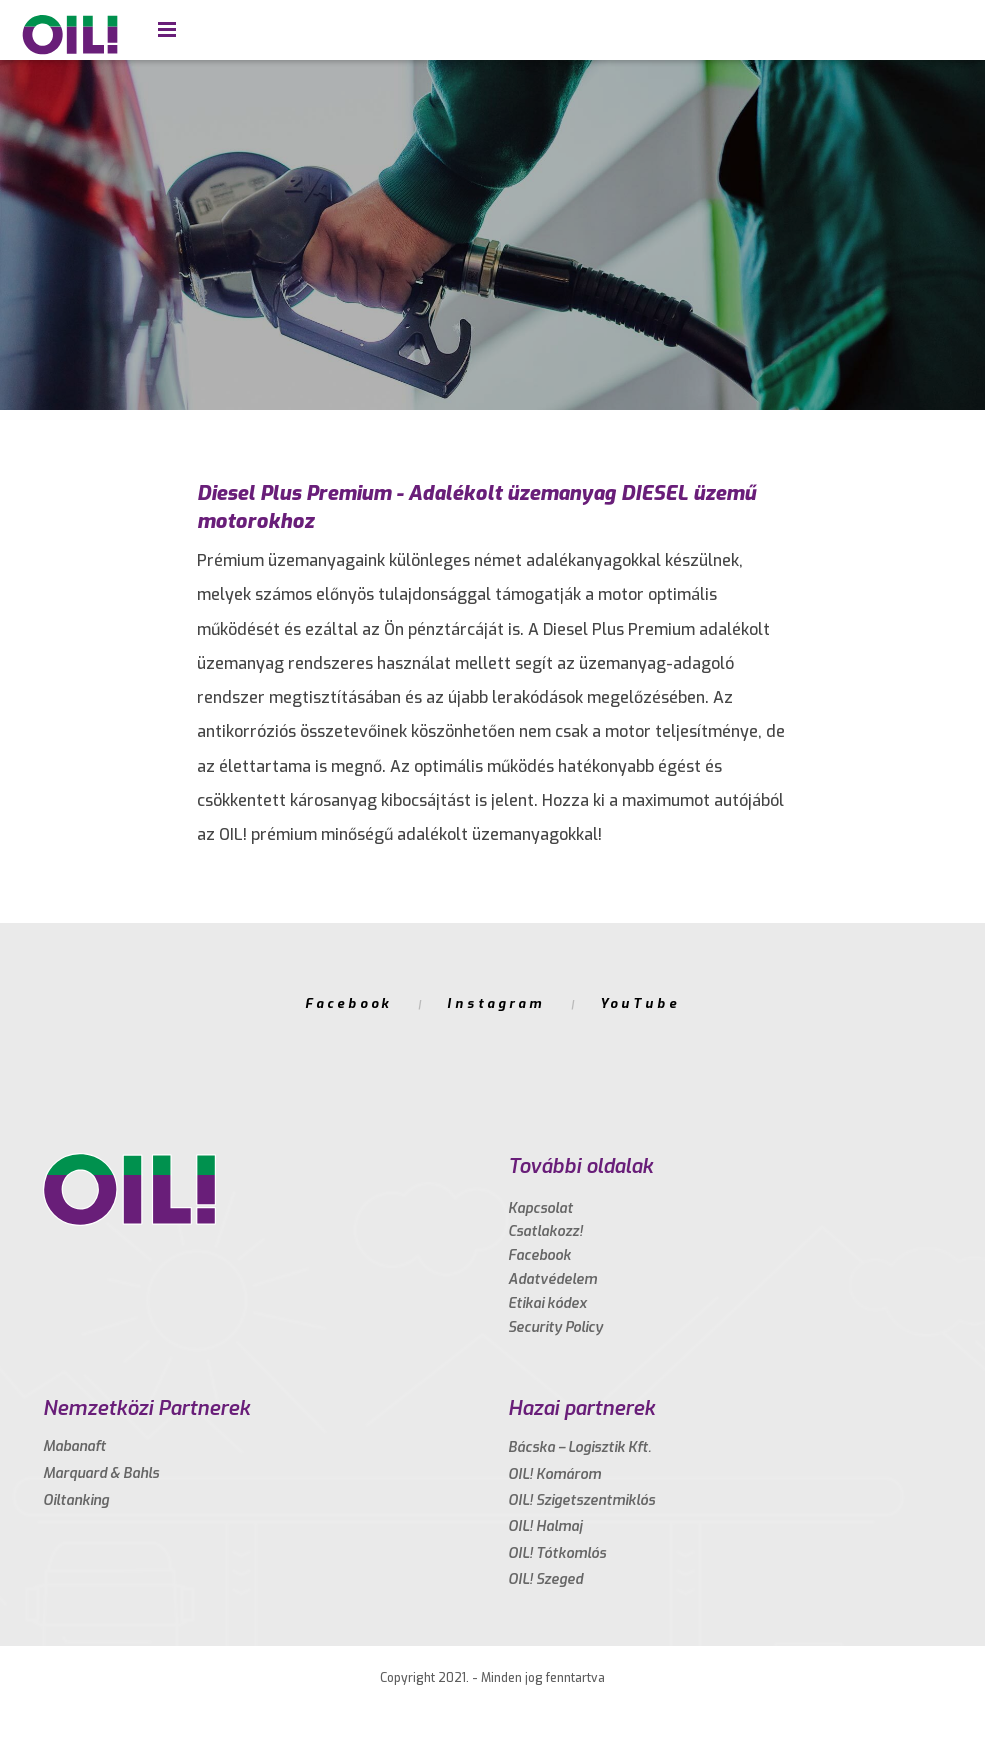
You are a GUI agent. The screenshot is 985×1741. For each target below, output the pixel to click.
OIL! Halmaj (545, 1526)
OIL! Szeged (545, 1579)
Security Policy (555, 1327)
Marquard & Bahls (101, 1473)
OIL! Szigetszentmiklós (581, 1500)
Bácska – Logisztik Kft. (579, 1447)
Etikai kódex (547, 1303)
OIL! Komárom (554, 1474)
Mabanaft (74, 1446)
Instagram (495, 1003)
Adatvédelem (552, 1279)
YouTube (640, 1003)
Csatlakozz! (545, 1231)
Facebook (348, 1003)
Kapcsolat (540, 1208)
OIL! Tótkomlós (557, 1553)
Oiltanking (76, 1500)
